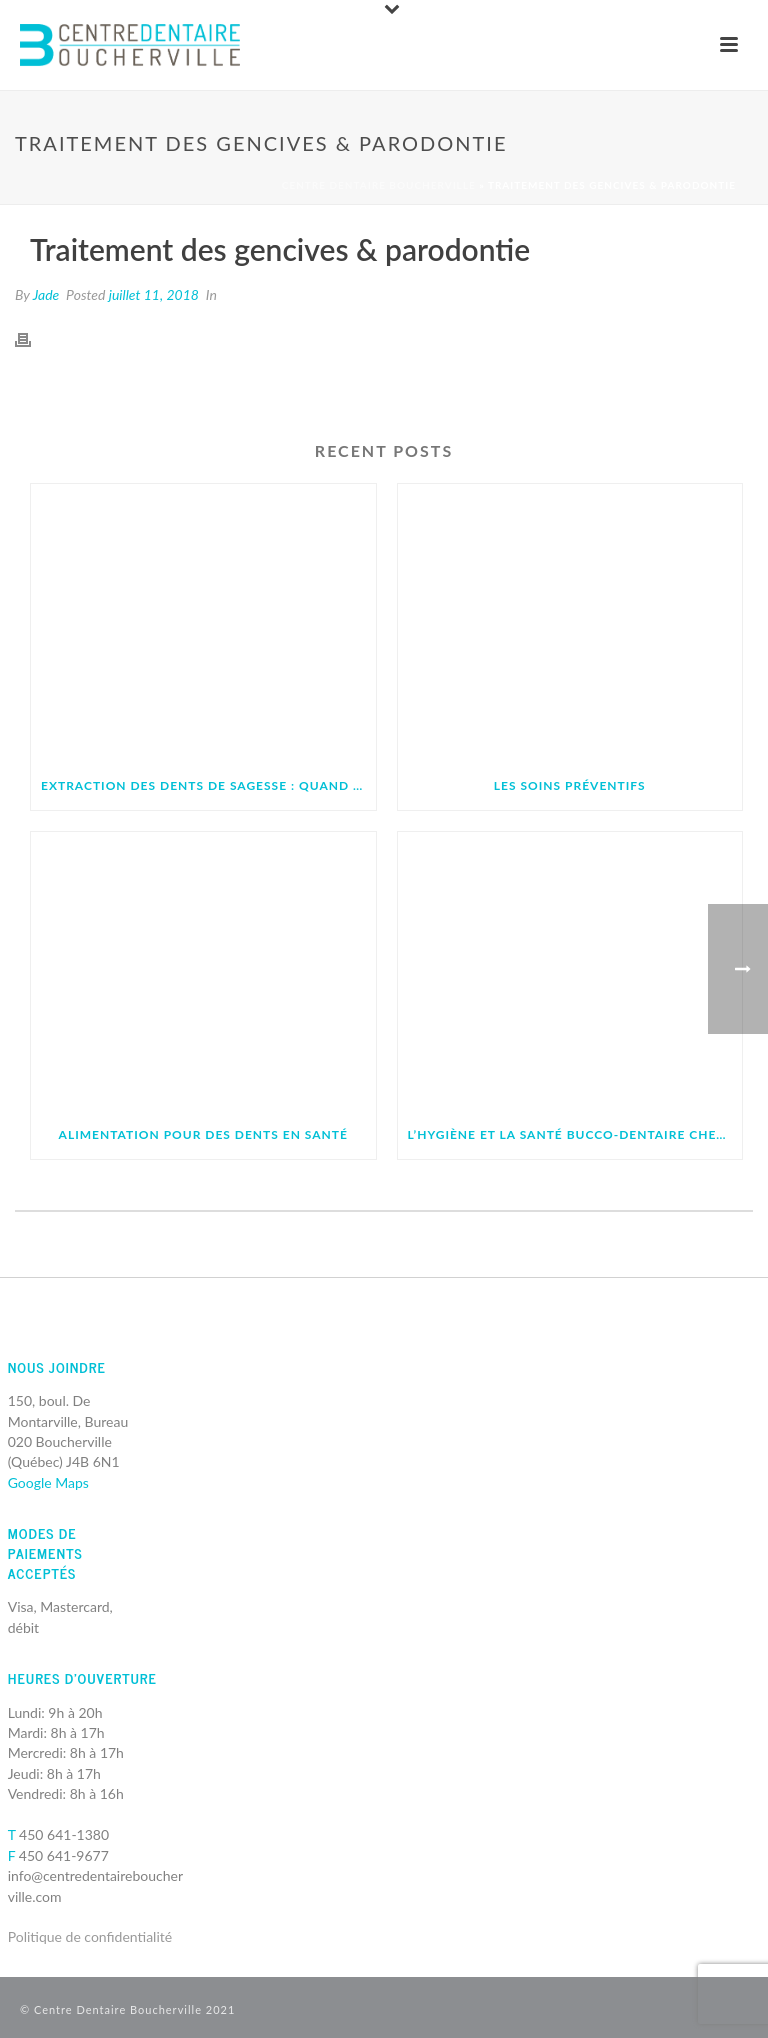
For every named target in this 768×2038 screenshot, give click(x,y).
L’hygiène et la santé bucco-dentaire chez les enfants (575, 1134)
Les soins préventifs (570, 785)
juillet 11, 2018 (154, 294)
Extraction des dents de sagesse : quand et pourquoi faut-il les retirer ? (208, 785)
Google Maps (48, 1482)
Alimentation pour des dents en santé (203, 1134)
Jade (46, 294)
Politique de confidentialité (90, 1936)
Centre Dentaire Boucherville (379, 185)
